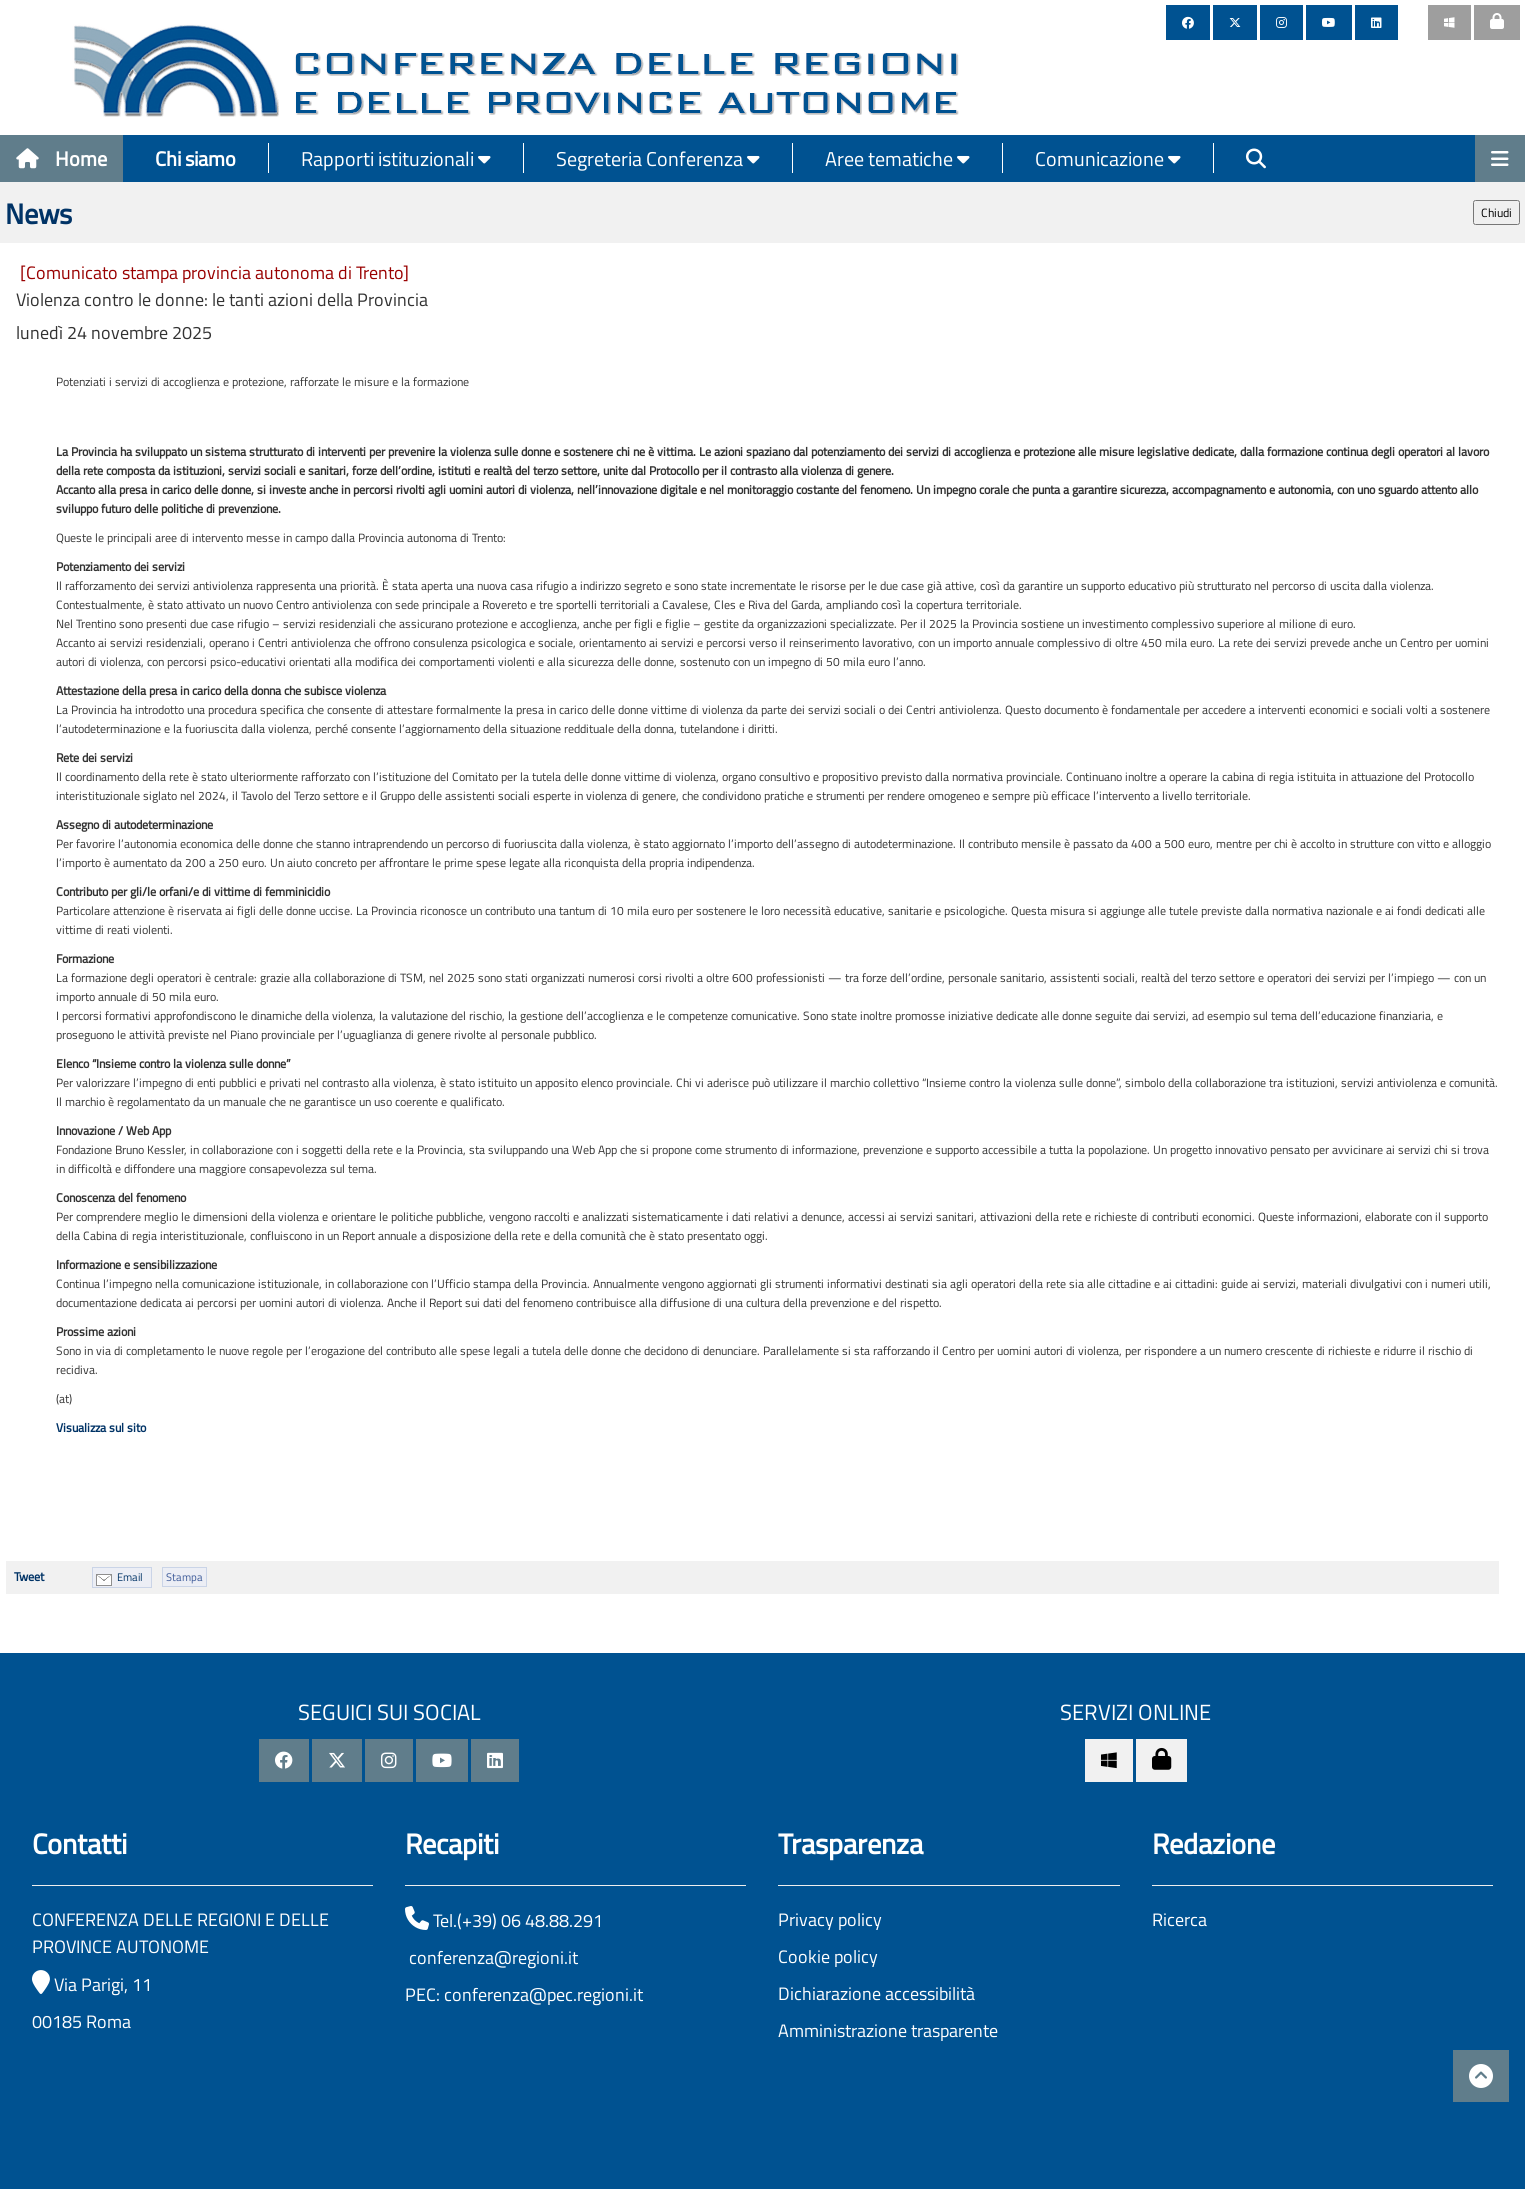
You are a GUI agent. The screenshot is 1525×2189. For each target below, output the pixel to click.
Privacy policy (830, 1919)
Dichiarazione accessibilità (876, 1993)
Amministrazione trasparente (888, 2030)
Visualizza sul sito (101, 1427)
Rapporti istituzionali (396, 158)
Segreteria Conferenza (658, 158)
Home (61, 158)
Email (130, 1577)
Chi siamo (195, 158)
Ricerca (1179, 1919)
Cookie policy (828, 1956)
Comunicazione (1108, 158)
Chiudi (1496, 212)
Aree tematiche (897, 158)
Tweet (29, 1576)
